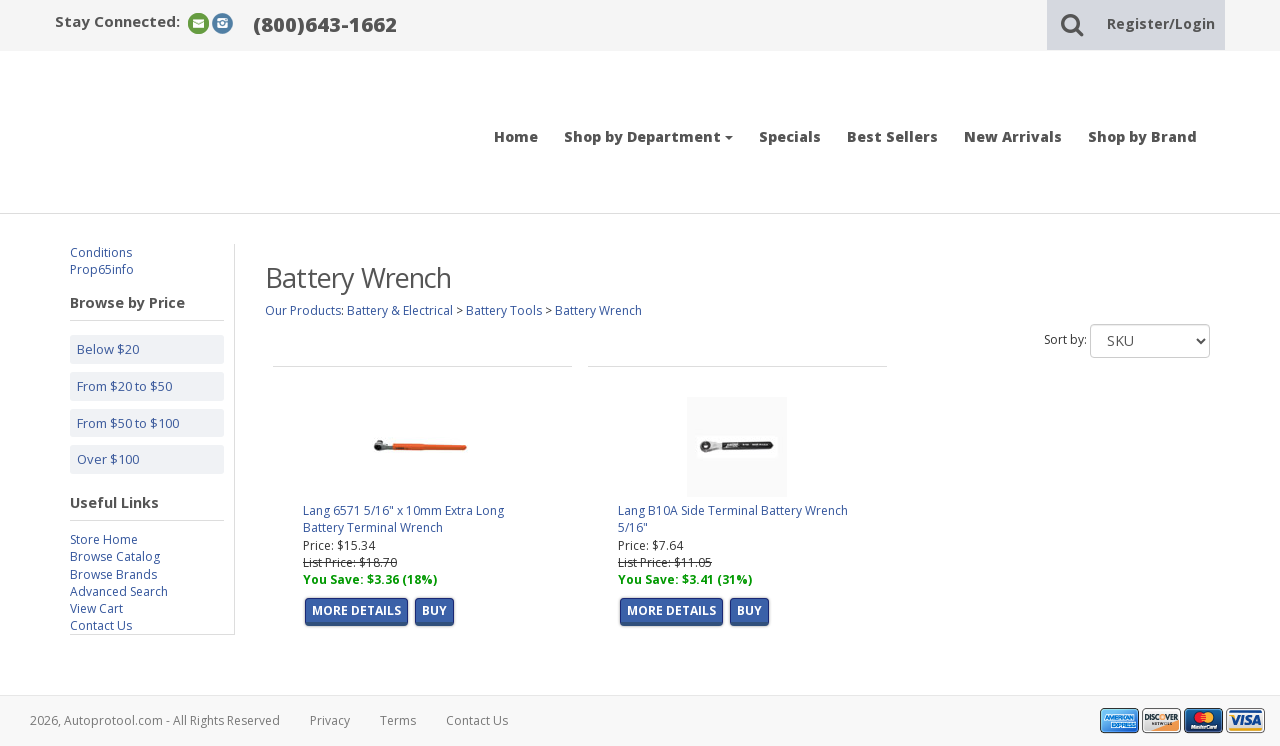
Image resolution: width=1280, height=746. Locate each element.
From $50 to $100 (128, 423)
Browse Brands (113, 574)
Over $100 (108, 459)
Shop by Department (648, 136)
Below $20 (108, 349)
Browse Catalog (115, 556)
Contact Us (101, 625)
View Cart (96, 608)
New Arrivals (1013, 136)
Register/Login (1161, 23)
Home (516, 136)
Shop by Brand (1142, 136)
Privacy (330, 720)
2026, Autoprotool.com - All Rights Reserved (155, 720)
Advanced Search (119, 591)
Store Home (104, 539)
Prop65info (102, 269)
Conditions (101, 252)
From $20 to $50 (124, 386)
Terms (398, 720)
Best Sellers (892, 136)
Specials (790, 136)
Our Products (303, 310)
